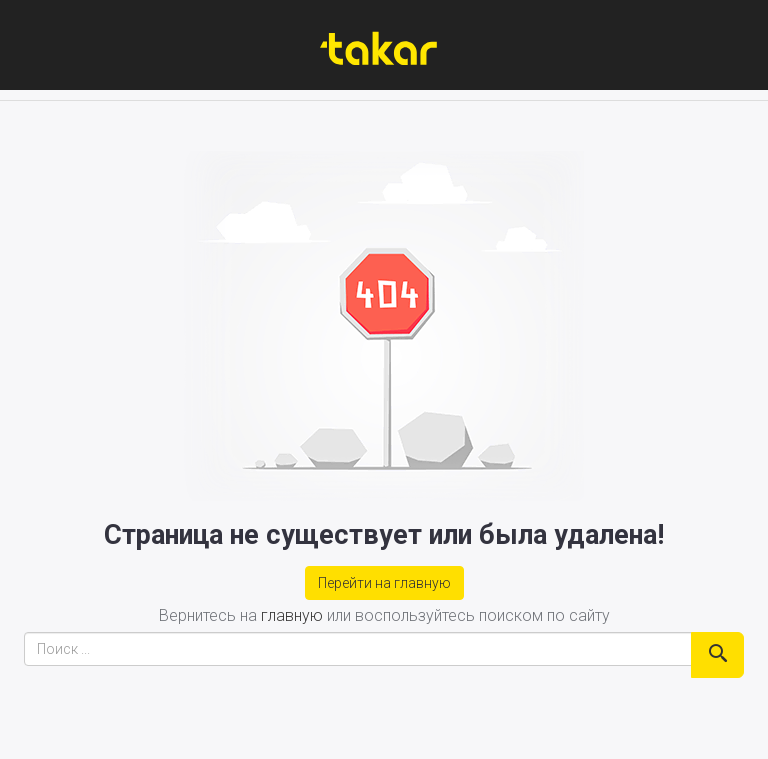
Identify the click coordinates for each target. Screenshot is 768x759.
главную (292, 615)
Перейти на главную (384, 583)
